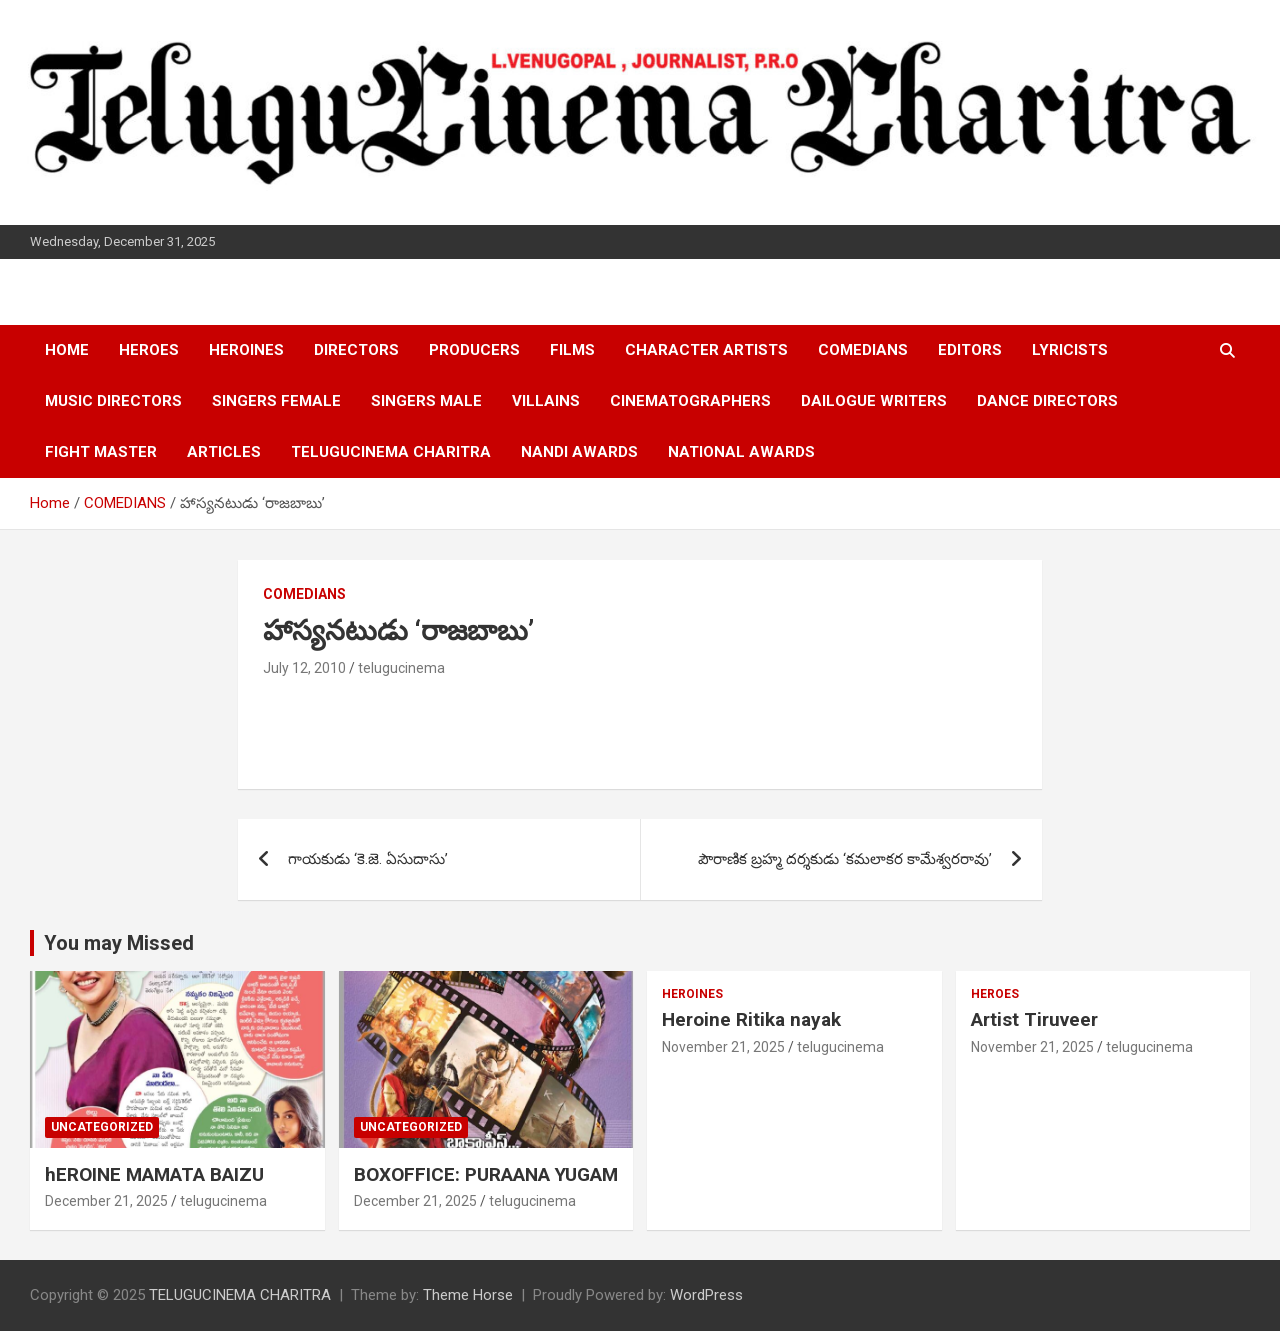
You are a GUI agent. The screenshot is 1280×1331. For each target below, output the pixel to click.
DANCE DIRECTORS (1047, 401)
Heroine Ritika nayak (751, 1019)
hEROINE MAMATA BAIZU (154, 1174)
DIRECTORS (356, 350)
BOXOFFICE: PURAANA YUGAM (486, 1174)
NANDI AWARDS (579, 452)
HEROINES (246, 350)
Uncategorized (102, 1127)
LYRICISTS (1070, 350)
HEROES (149, 350)
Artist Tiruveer (1034, 1019)
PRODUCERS (474, 350)
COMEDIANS (863, 350)
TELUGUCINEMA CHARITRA (391, 452)
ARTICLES (224, 452)
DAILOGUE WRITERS (874, 401)
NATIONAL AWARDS (741, 452)
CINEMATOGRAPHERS (690, 401)
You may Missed (119, 943)
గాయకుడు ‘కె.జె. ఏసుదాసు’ (368, 859)
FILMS (572, 350)
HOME (67, 350)
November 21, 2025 (723, 1047)
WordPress (706, 1295)
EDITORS (970, 350)
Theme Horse (468, 1295)
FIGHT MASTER (101, 452)
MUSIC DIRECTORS (113, 401)
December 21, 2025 (106, 1201)
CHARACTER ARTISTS (706, 350)
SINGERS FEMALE (276, 401)
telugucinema (401, 668)
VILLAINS (546, 401)
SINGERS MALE (426, 401)
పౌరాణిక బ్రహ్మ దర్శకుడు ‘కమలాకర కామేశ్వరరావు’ (845, 859)
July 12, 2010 (304, 668)
